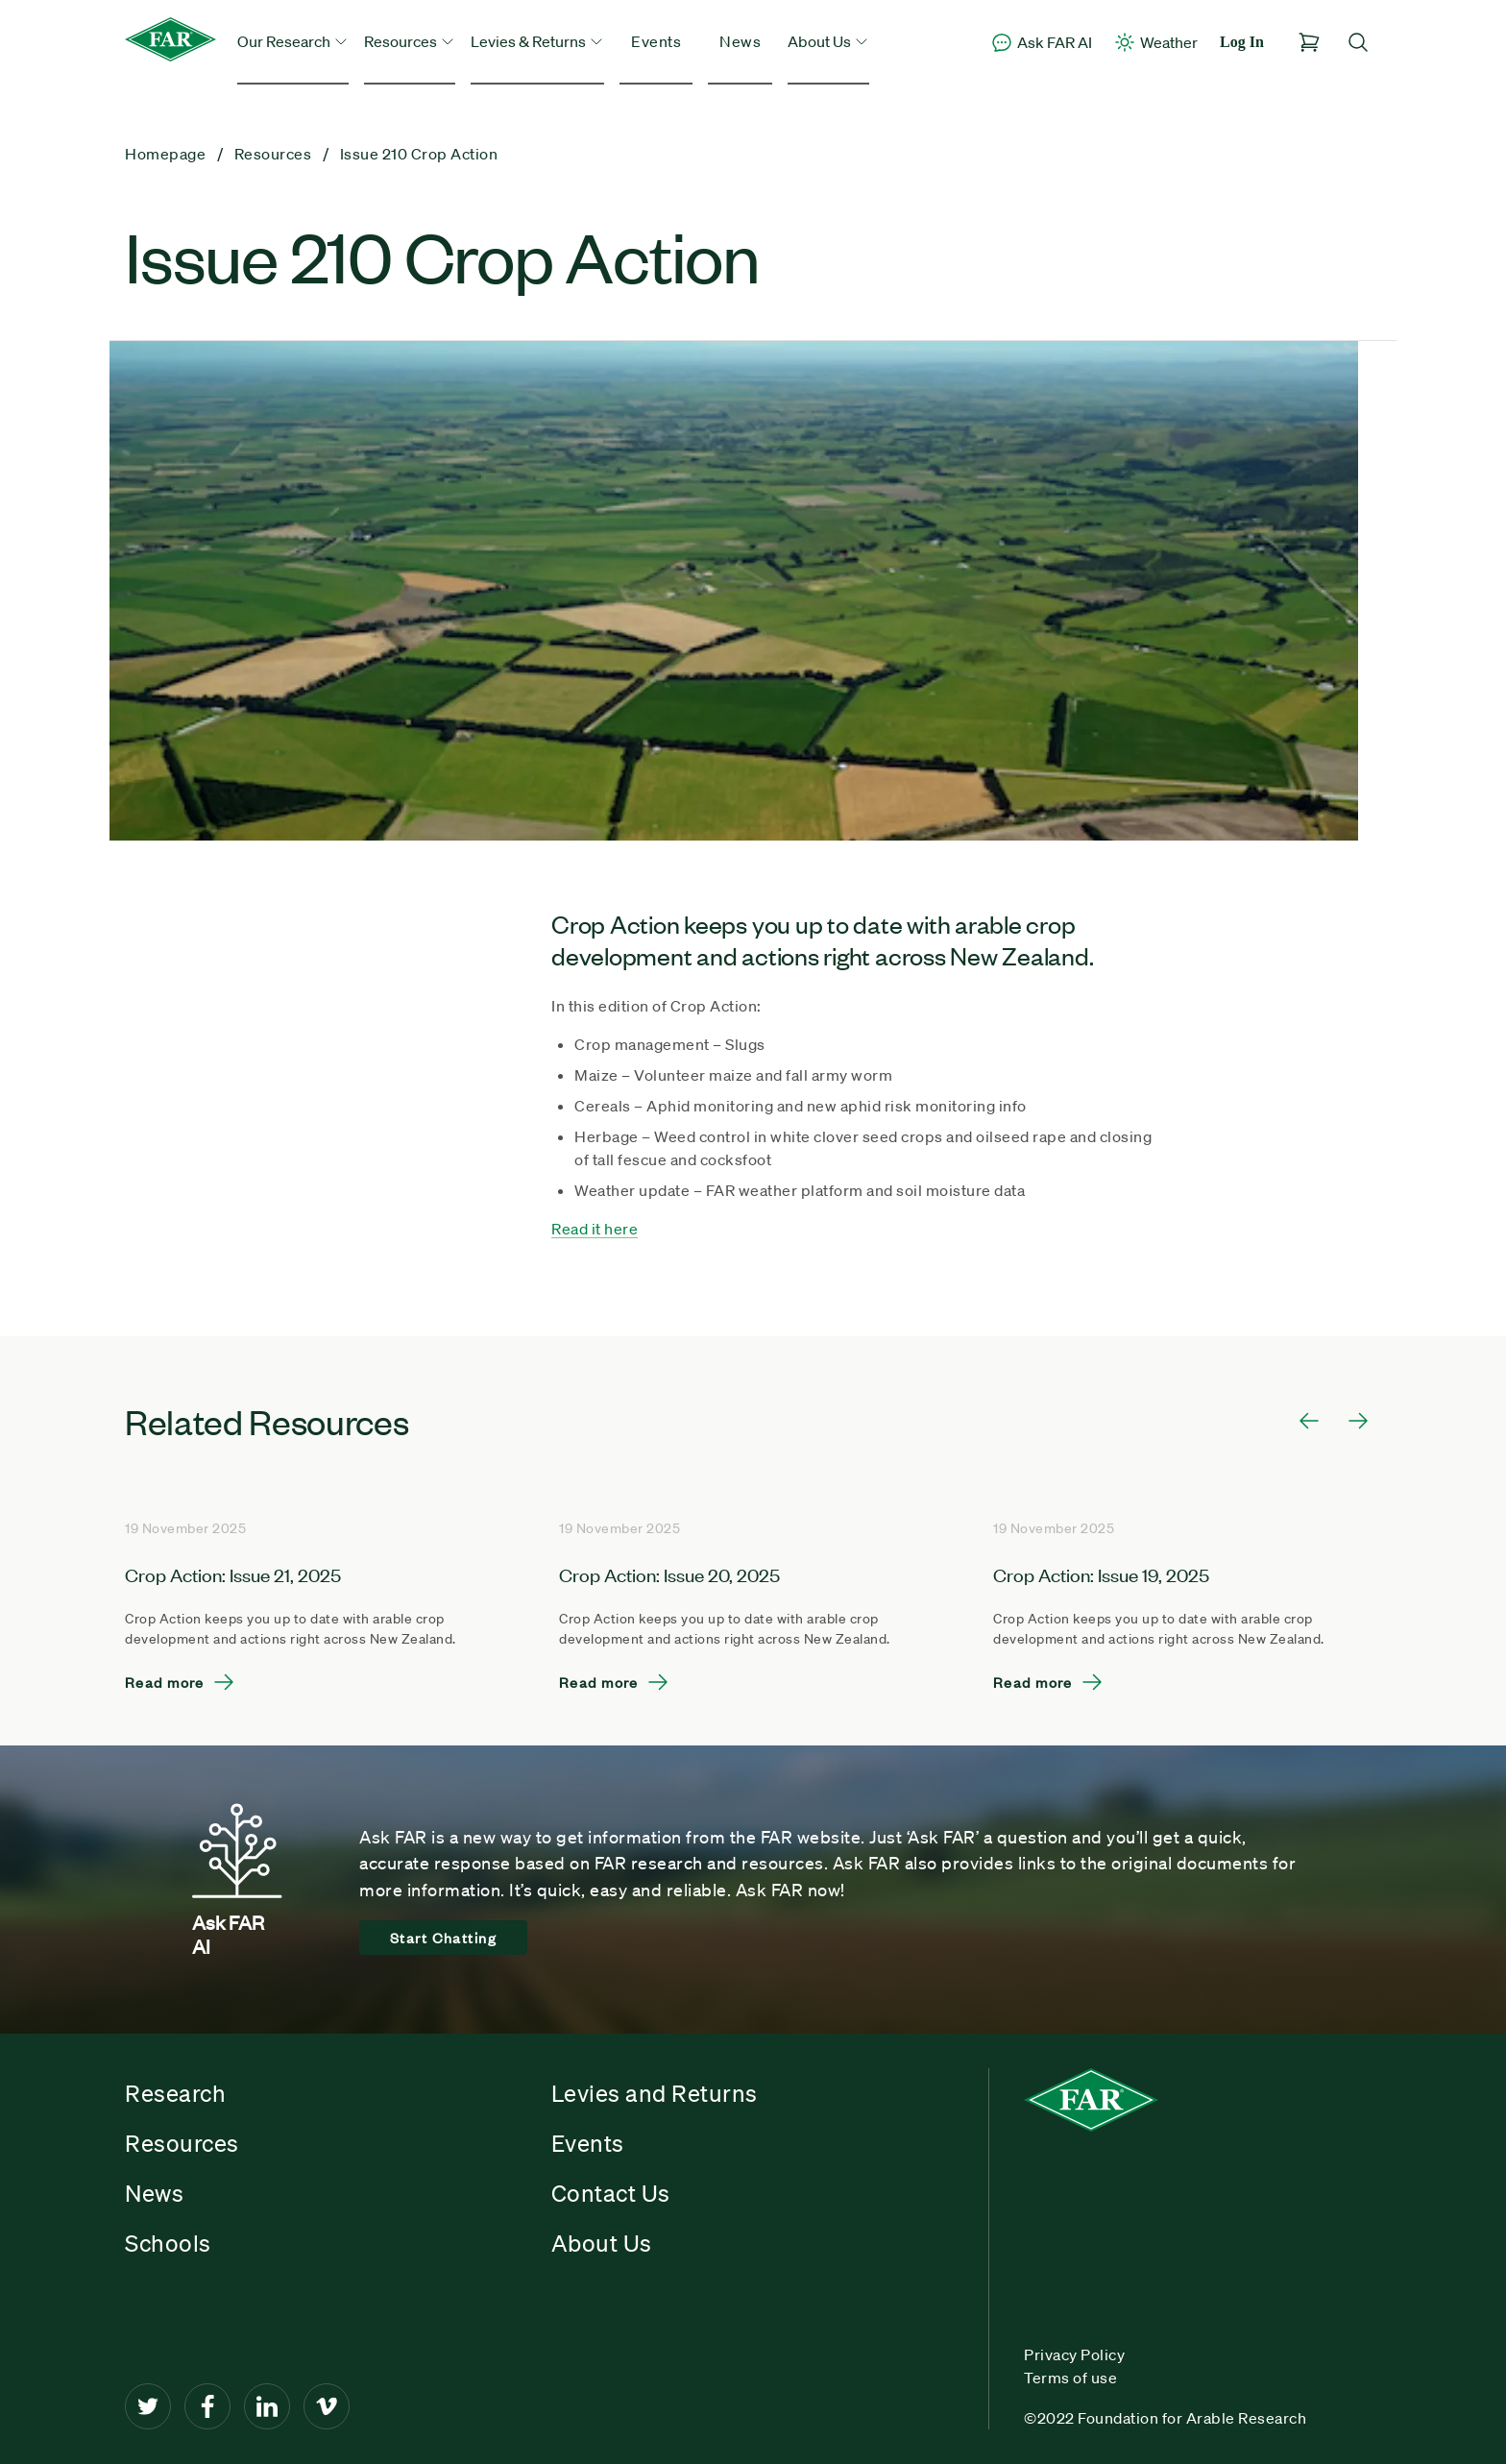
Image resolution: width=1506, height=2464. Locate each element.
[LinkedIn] (267, 2406)
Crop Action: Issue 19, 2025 (1101, 1574)
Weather (1155, 42)
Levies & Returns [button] (537, 41)
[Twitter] (148, 2406)
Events (656, 41)
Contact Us (610, 2193)
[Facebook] (207, 2406)
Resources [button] (409, 41)
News (740, 41)
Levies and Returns (654, 2093)
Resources (182, 2143)
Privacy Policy (1074, 2354)
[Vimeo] (327, 2406)
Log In (1242, 42)
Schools (168, 2243)
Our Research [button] (293, 41)
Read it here (594, 1228)
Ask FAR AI (1041, 42)
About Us (601, 2243)
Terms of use (1070, 2377)
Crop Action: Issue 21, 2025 (233, 1574)
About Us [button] (828, 41)
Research (175, 2093)
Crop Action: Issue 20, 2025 (669, 1574)
